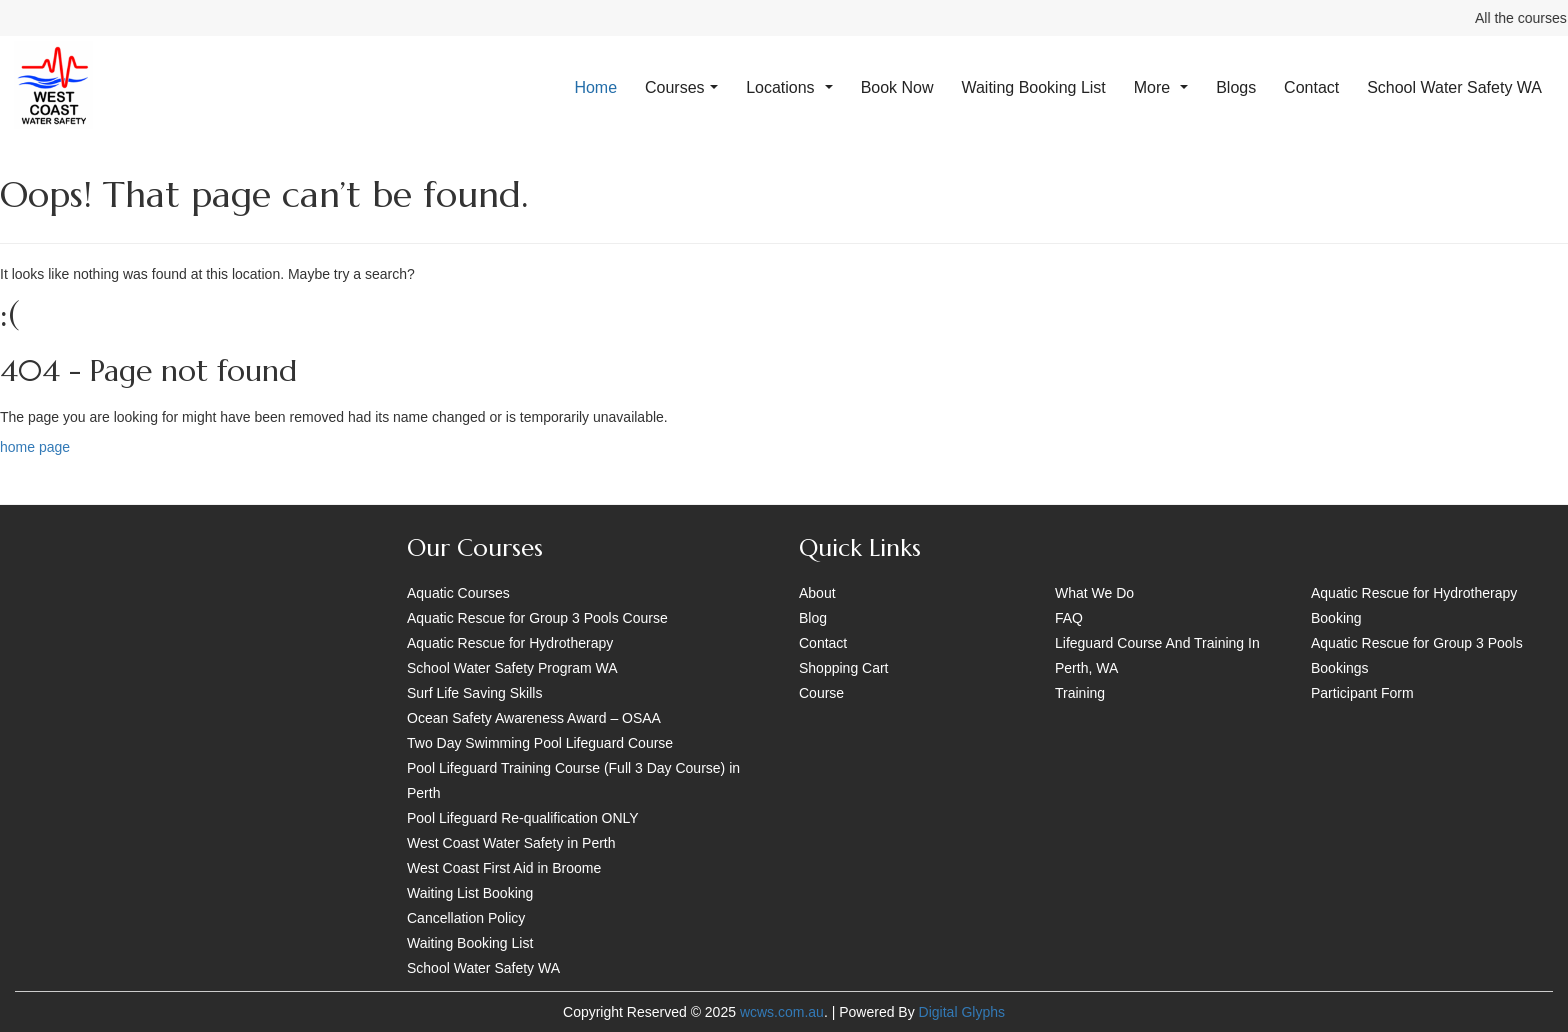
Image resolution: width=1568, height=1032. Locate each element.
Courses (681, 87)
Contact (1311, 87)
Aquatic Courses (458, 593)
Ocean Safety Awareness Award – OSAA (534, 718)
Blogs (1236, 87)
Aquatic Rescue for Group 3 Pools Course (537, 618)
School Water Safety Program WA (512, 668)
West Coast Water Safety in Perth (511, 843)
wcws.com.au (782, 1012)
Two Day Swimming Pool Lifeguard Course (540, 743)
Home (595, 87)
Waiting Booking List (1033, 87)
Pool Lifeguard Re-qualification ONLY (523, 818)
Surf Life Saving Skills (474, 693)
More (1161, 87)
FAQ (1069, 618)
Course (821, 693)
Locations (789, 87)
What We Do (1094, 593)
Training (1080, 693)
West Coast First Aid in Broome (504, 868)
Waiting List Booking (470, 893)
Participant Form (1362, 693)
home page (35, 447)
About (817, 593)
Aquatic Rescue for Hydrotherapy (510, 643)
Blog (813, 618)
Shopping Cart (844, 668)
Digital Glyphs (962, 1012)
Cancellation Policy (466, 918)
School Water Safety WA (1454, 87)
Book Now (897, 87)
